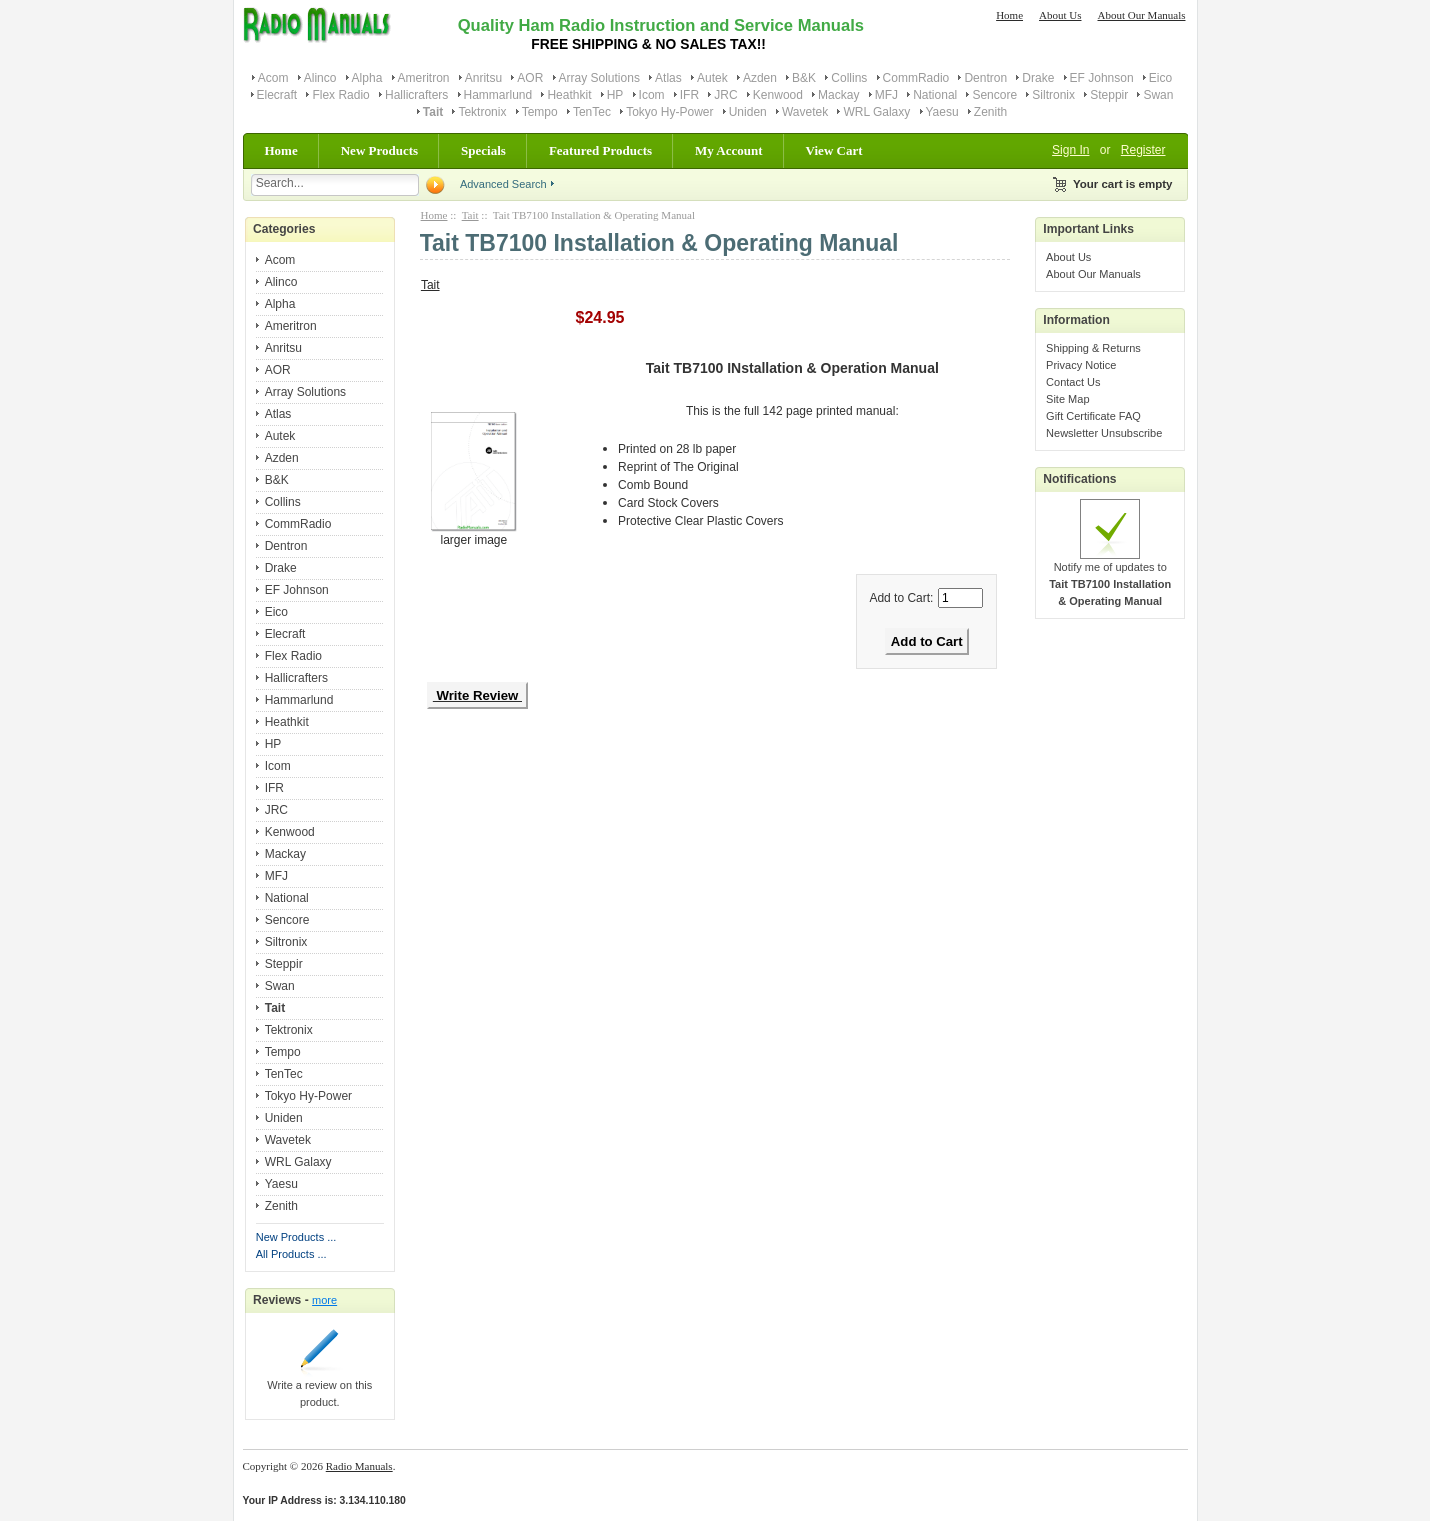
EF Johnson (1102, 78)
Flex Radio (340, 95)
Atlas (668, 78)
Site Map (1067, 399)
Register (1143, 150)
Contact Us (1073, 382)
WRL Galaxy (876, 112)
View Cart (834, 150)
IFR (689, 95)
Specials (483, 150)
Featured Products (600, 150)
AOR (530, 78)
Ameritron (424, 78)
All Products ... (291, 1254)
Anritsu (483, 78)
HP (615, 95)
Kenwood (778, 95)
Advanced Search (503, 184)
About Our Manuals (1142, 15)
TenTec (592, 112)
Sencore (994, 95)
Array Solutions (599, 78)
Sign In (1070, 150)
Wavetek (805, 112)
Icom (652, 95)
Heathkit (569, 95)
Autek (712, 78)
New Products (379, 150)
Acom (273, 78)
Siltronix (1053, 95)
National (935, 95)
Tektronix (482, 112)
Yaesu (942, 112)
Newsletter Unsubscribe (1104, 433)
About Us (1060, 15)
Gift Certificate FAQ (1093, 416)
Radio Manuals (359, 1466)
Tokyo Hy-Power (669, 112)
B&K (804, 78)
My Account (729, 150)
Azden (760, 78)
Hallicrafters (416, 95)
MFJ (886, 95)
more (324, 1300)
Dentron (985, 78)
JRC (725, 95)
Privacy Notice (1081, 365)
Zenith (990, 112)
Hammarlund (498, 95)
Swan (1158, 95)
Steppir (1109, 95)
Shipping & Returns (1093, 348)
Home (1009, 15)
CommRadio (916, 78)
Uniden (748, 112)
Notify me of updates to (1110, 578)
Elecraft (277, 95)
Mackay (838, 95)
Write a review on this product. (319, 1387)
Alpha (367, 78)
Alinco (320, 78)
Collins (849, 78)
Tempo (540, 112)
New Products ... (296, 1237)
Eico (1160, 78)
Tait (470, 215)
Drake (1038, 78)
